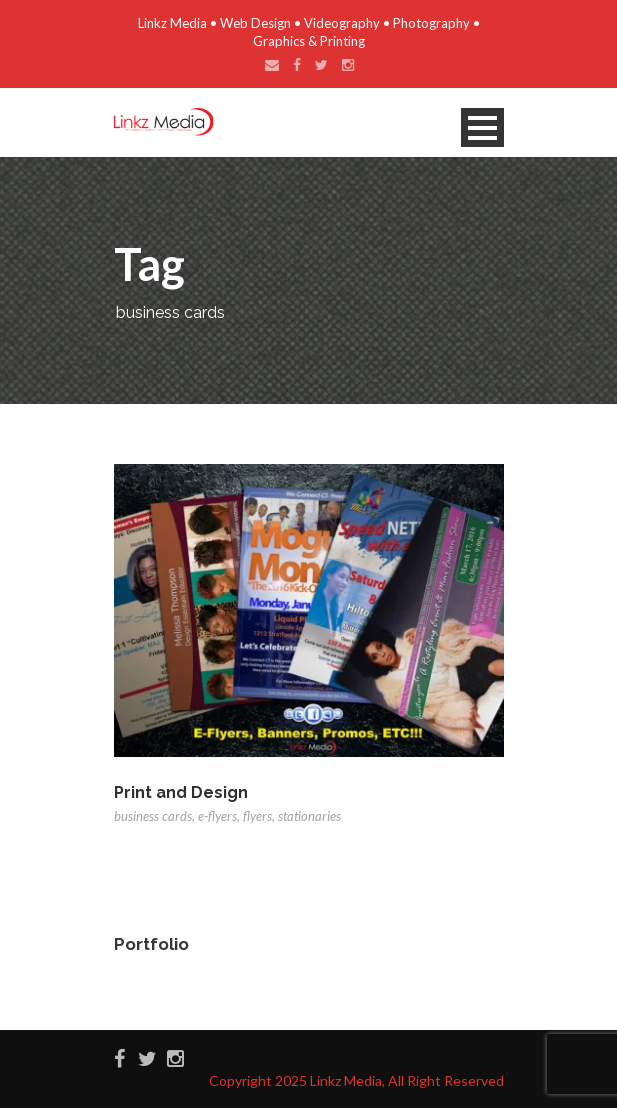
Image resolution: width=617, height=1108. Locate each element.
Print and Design (181, 792)
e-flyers (217, 816)
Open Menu (482, 127)
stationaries (309, 816)
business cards (153, 816)
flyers (257, 816)
